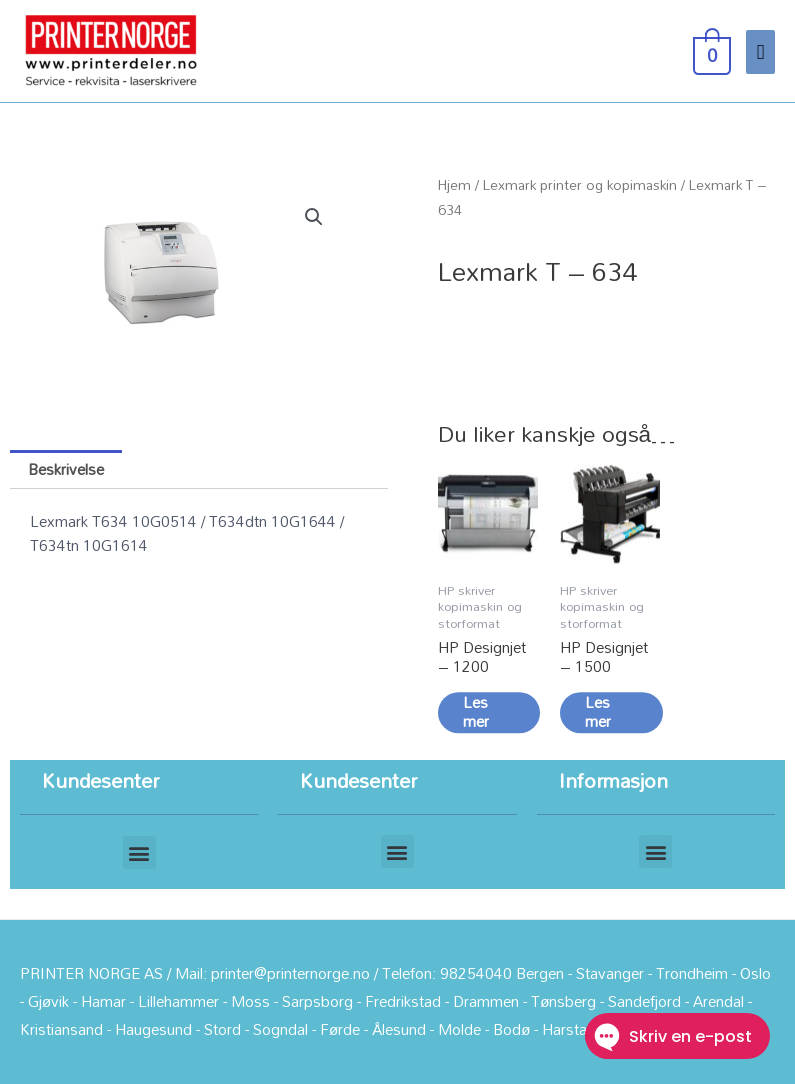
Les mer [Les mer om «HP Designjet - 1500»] (598, 718)
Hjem (454, 184)
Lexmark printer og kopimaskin (580, 184)
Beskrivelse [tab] (66, 469)
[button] (314, 217)
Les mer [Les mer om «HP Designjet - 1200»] (476, 718)
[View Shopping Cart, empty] (710, 50)
